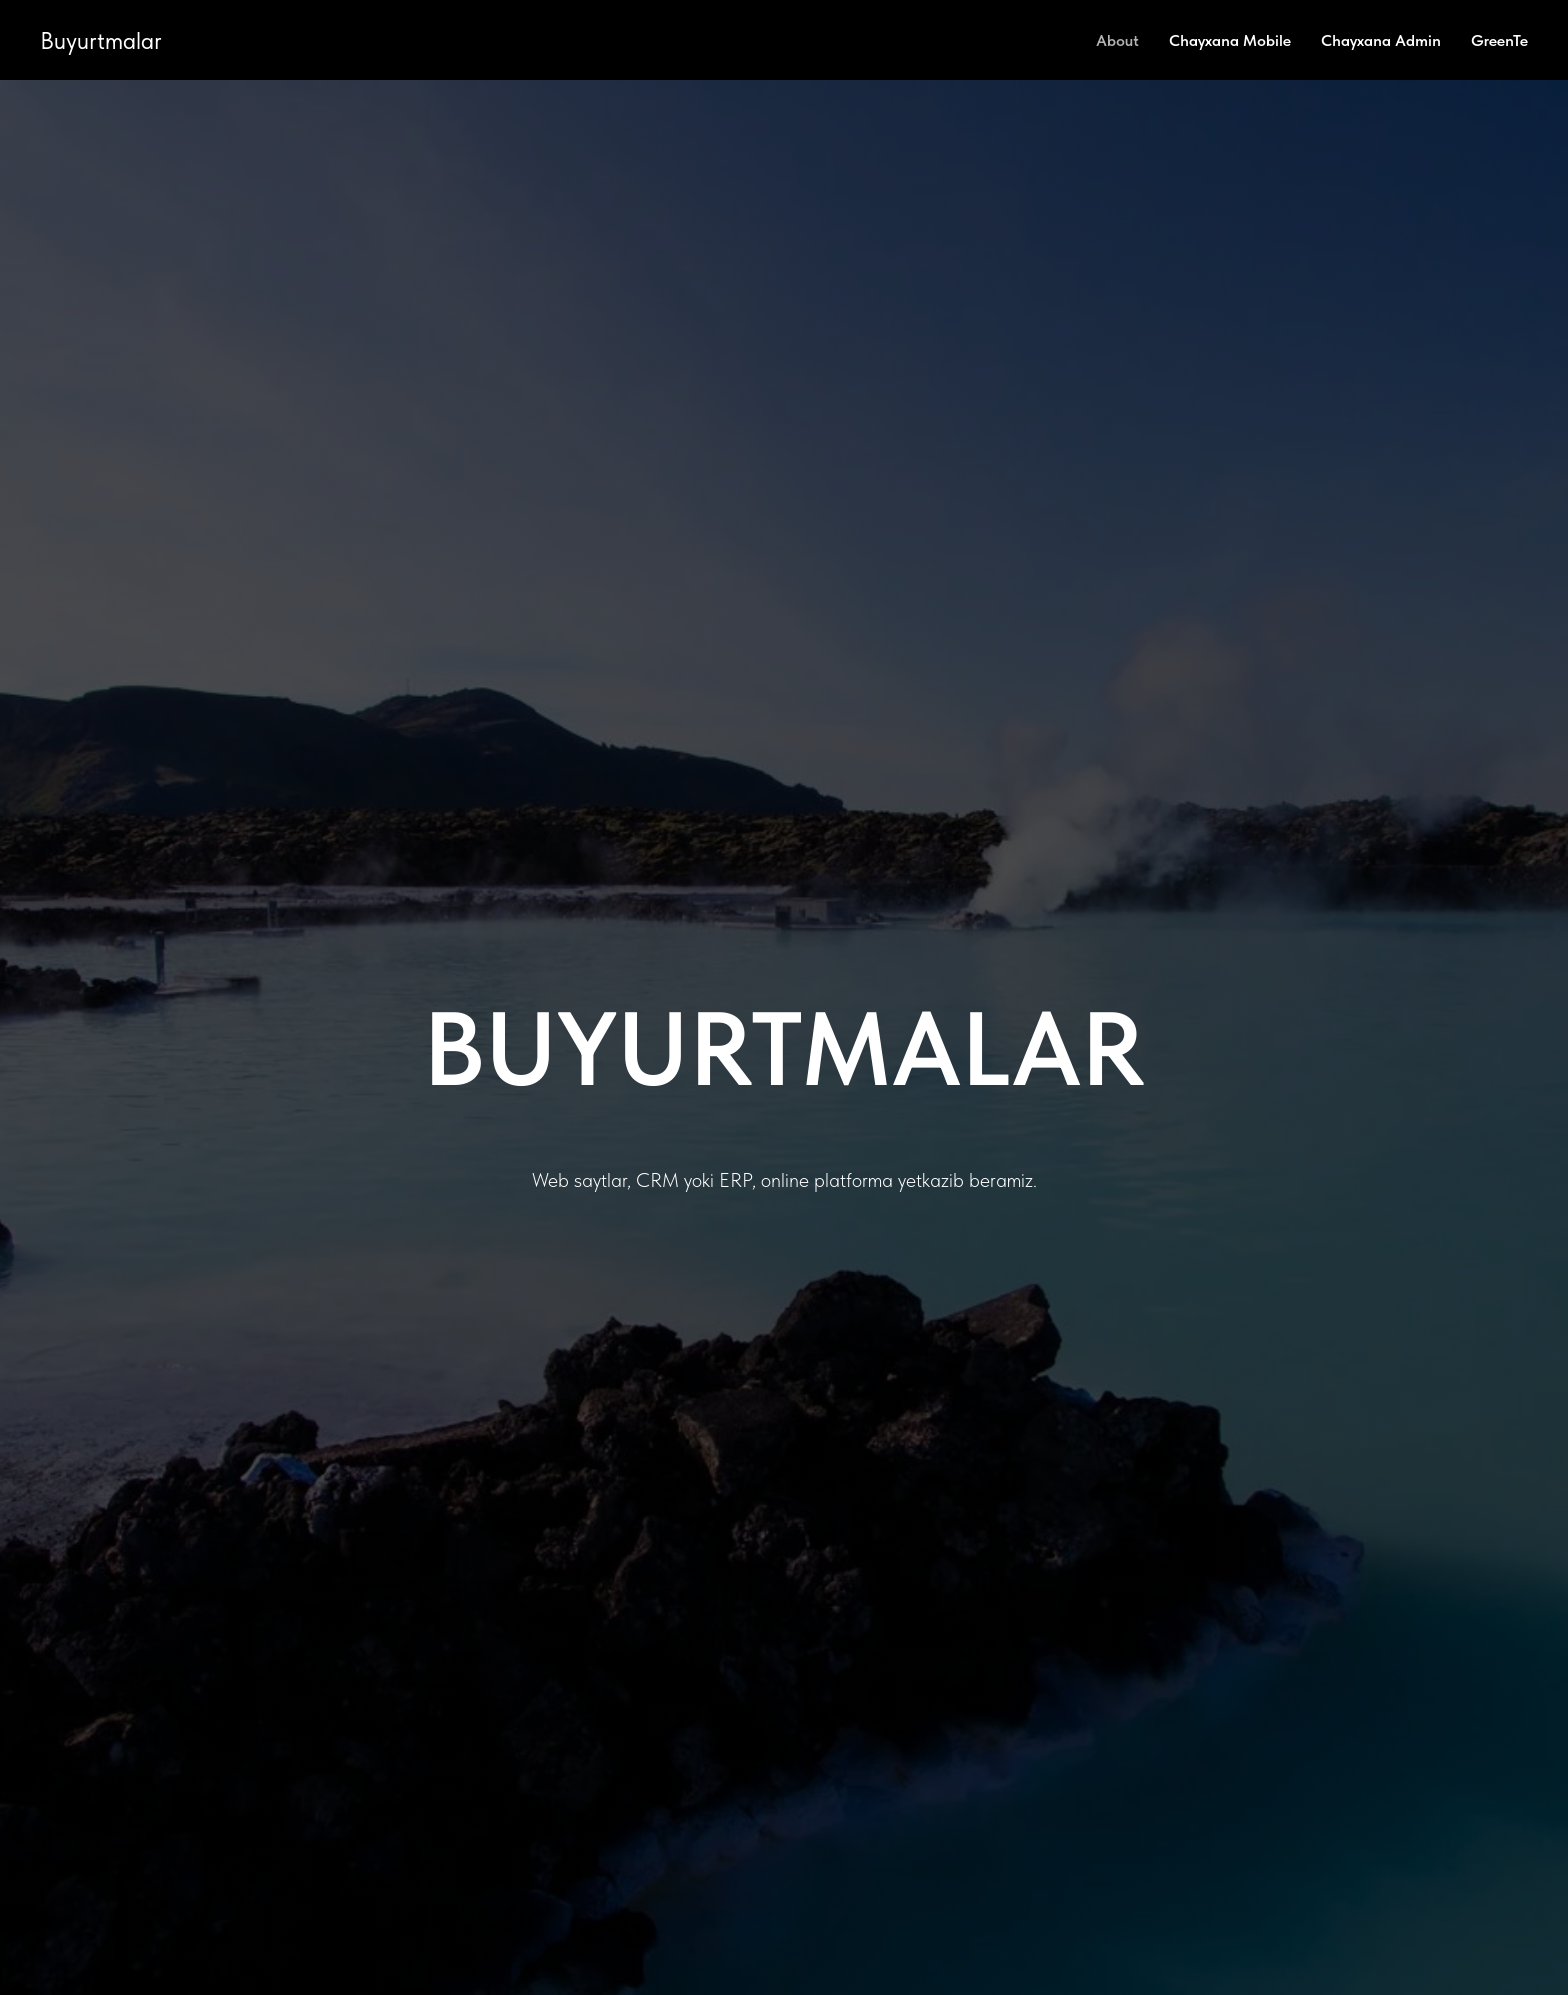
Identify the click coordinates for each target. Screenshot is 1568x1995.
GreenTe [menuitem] (1499, 40)
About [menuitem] (1117, 40)
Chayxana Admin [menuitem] (1381, 40)
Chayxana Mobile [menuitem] (1230, 40)
